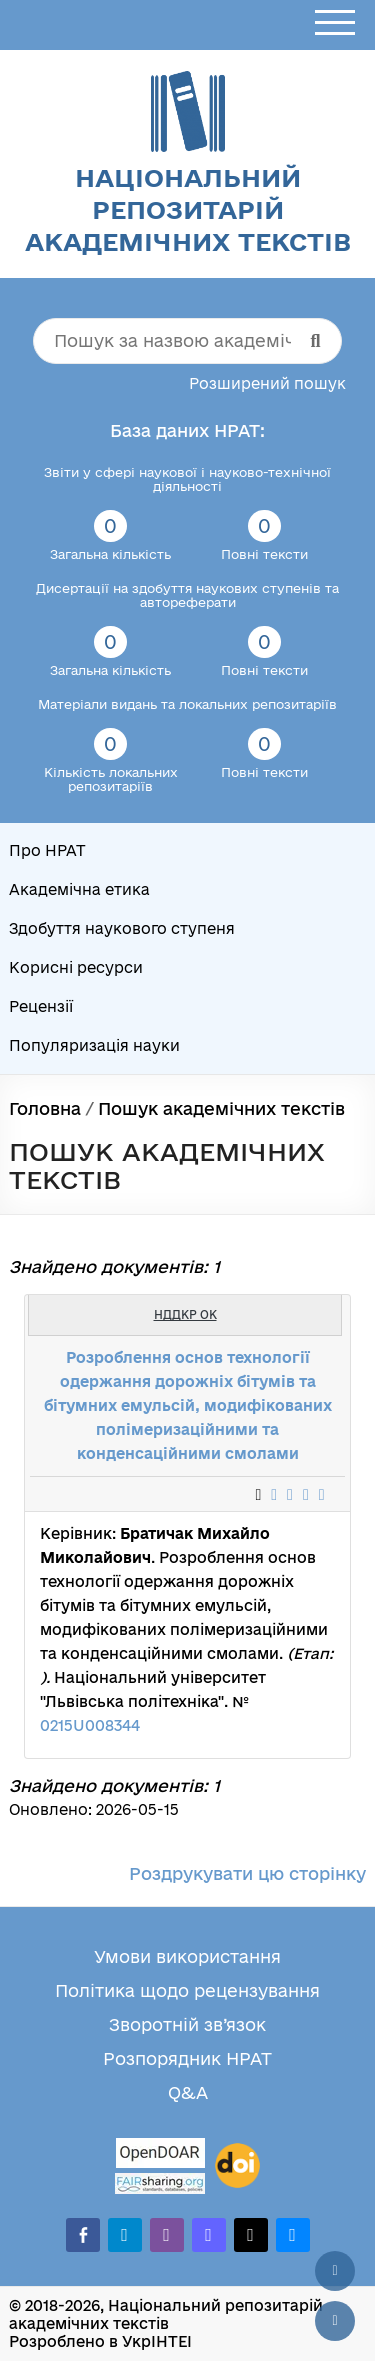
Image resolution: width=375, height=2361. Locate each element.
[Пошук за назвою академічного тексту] (188, 341)
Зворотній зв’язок (187, 2024)
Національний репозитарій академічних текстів (188, 209)
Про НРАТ (47, 850)
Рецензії (41, 1006)
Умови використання (187, 1956)
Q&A (188, 2092)
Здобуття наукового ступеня (122, 928)
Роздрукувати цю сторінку (247, 1873)
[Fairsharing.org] (160, 2183)
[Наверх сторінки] (335, 2271)
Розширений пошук (267, 383)
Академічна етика (79, 889)
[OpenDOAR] (160, 2155)
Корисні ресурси (76, 967)
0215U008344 (90, 1725)
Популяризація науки (94, 1045)
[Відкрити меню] (335, 23)
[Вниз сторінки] (335, 2321)
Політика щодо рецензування (187, 1990)
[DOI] (237, 2166)
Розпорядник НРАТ (187, 2058)
